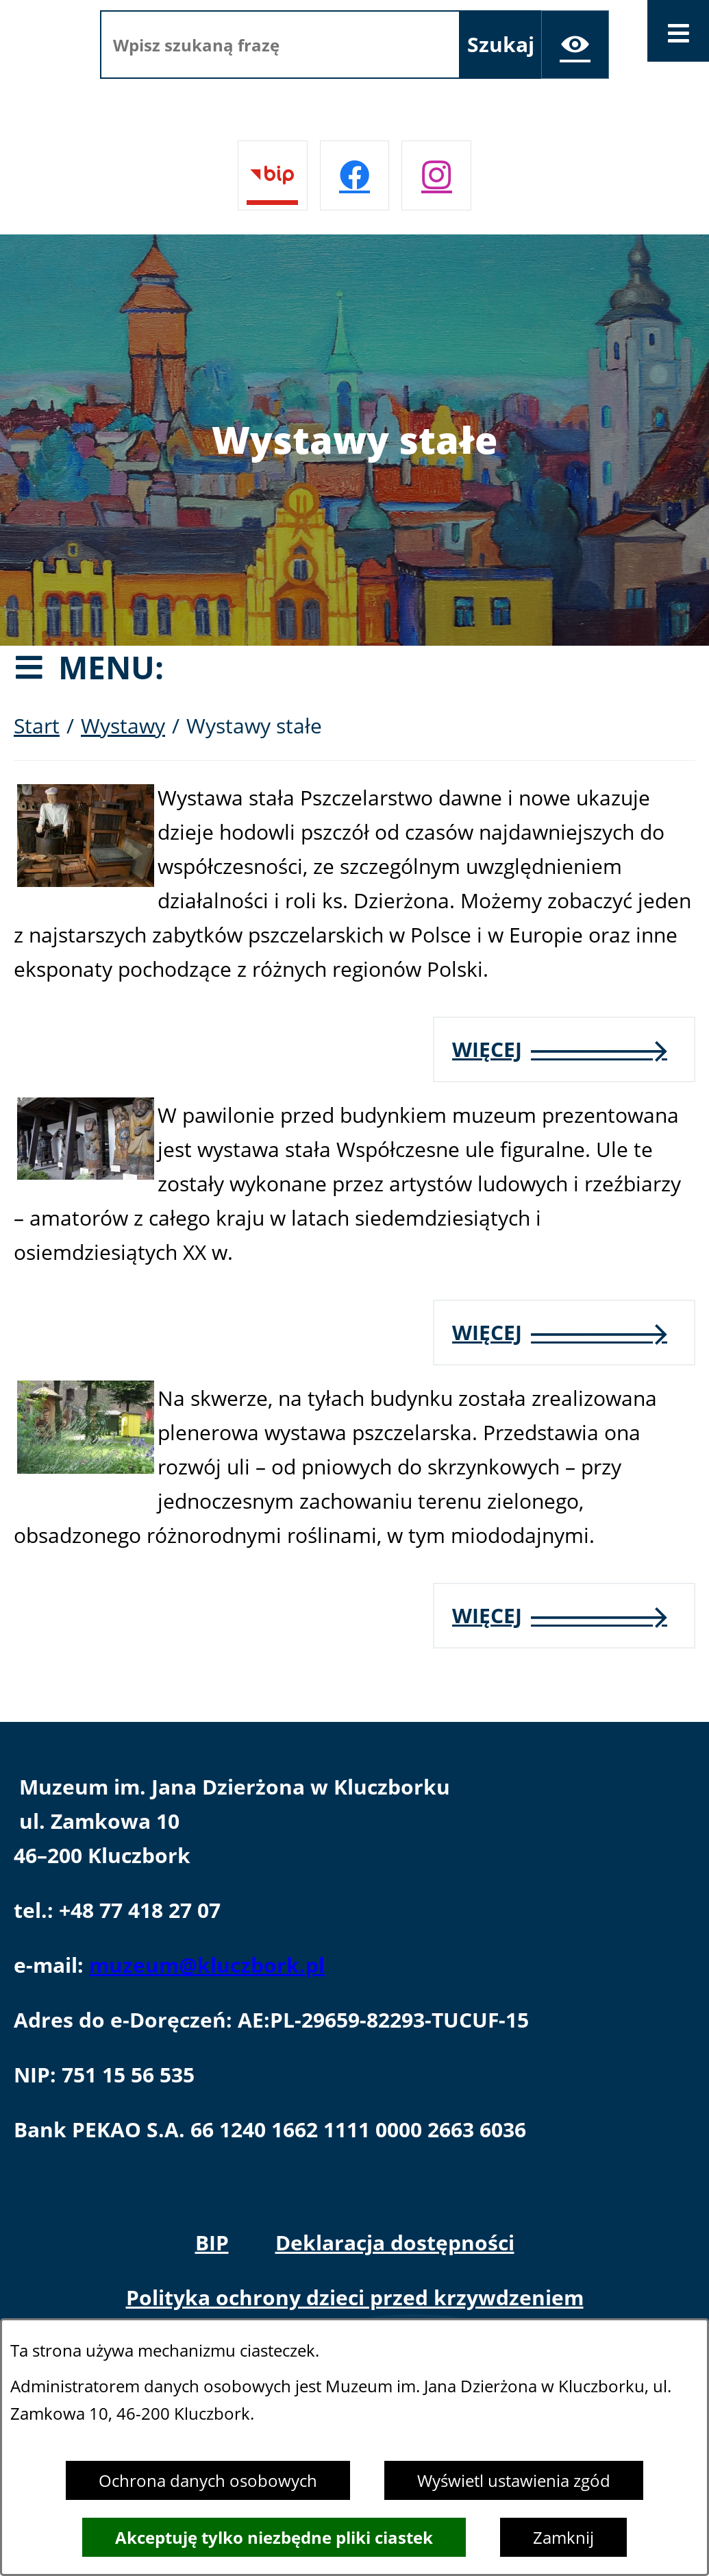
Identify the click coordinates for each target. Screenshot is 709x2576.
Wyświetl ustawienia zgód (513, 2480)
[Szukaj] (500, 44)
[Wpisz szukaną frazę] (280, 44)
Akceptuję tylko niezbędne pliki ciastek (274, 2537)
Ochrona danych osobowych (208, 2480)
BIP (212, 2242)
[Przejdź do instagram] (436, 175)
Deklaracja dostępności (394, 2242)
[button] (85, 879)
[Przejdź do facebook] (355, 175)
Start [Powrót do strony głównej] (37, 726)
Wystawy (123, 726)
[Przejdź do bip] (272, 175)
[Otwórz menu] (678, 31)
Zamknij (563, 2537)
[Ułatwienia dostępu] (575, 44)
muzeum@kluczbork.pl (207, 1965)
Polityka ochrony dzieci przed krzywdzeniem (355, 2297)
